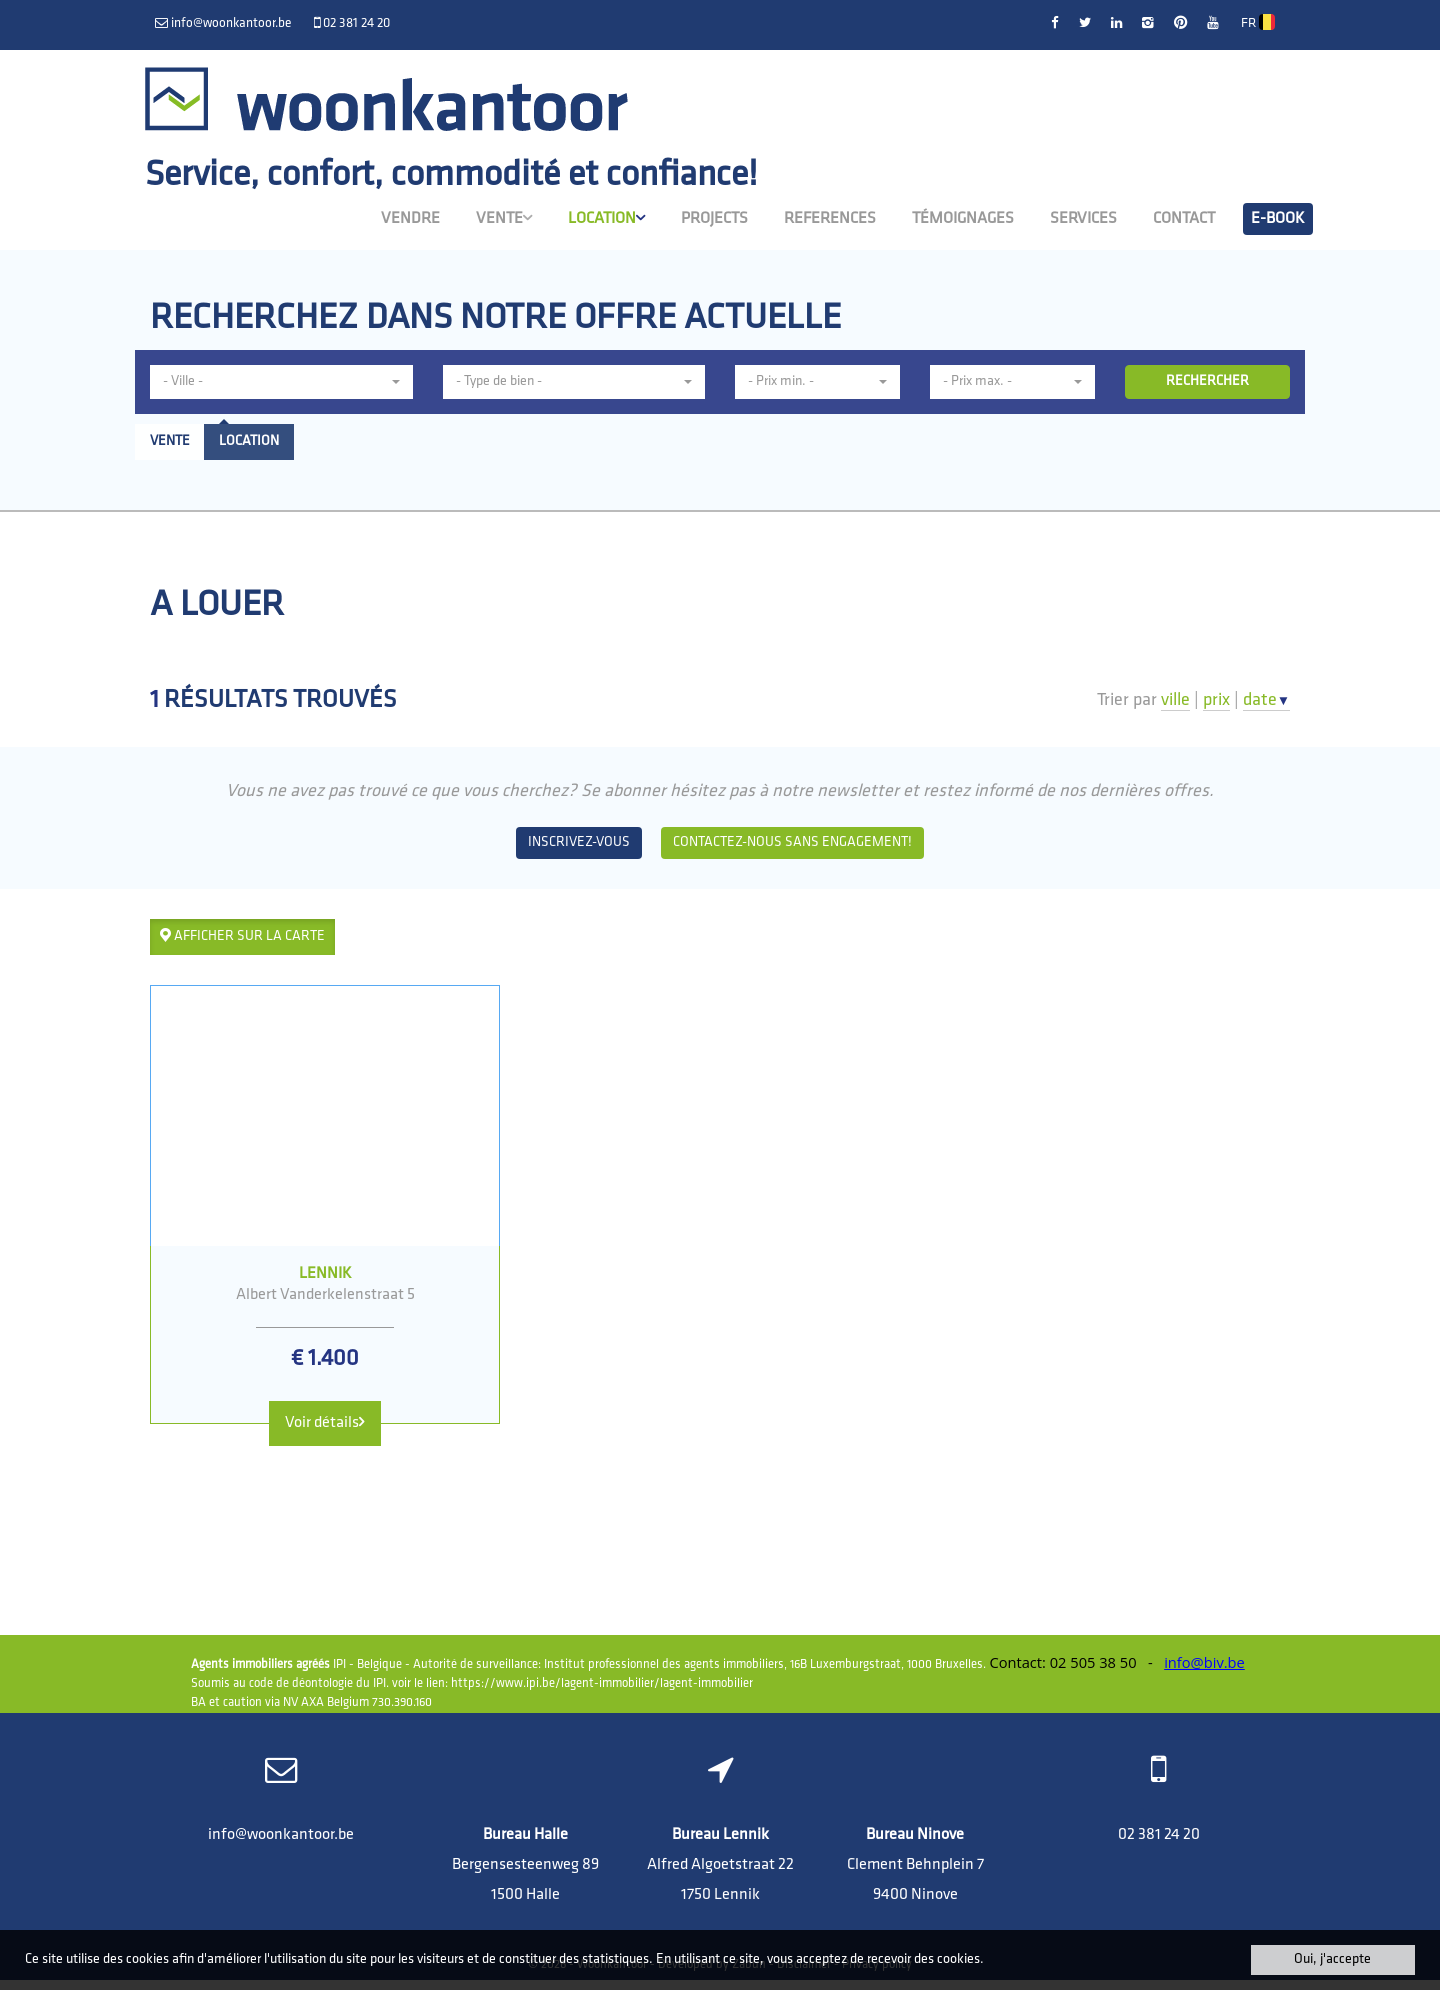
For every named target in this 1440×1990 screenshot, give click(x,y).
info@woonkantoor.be (281, 1845)
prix (1216, 700)
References (830, 217)
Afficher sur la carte (242, 936)
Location (606, 216)
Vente (504, 216)
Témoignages (963, 217)
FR (1258, 23)
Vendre (410, 217)
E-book (1278, 217)
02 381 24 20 (1159, 1845)
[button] (281, 382)
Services (1083, 217)
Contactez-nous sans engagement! (792, 842)
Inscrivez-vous (579, 842)
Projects (714, 217)
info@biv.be (1204, 1672)
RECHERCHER (1207, 381)
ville (1175, 700)
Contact (1184, 217)
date (1266, 700)
